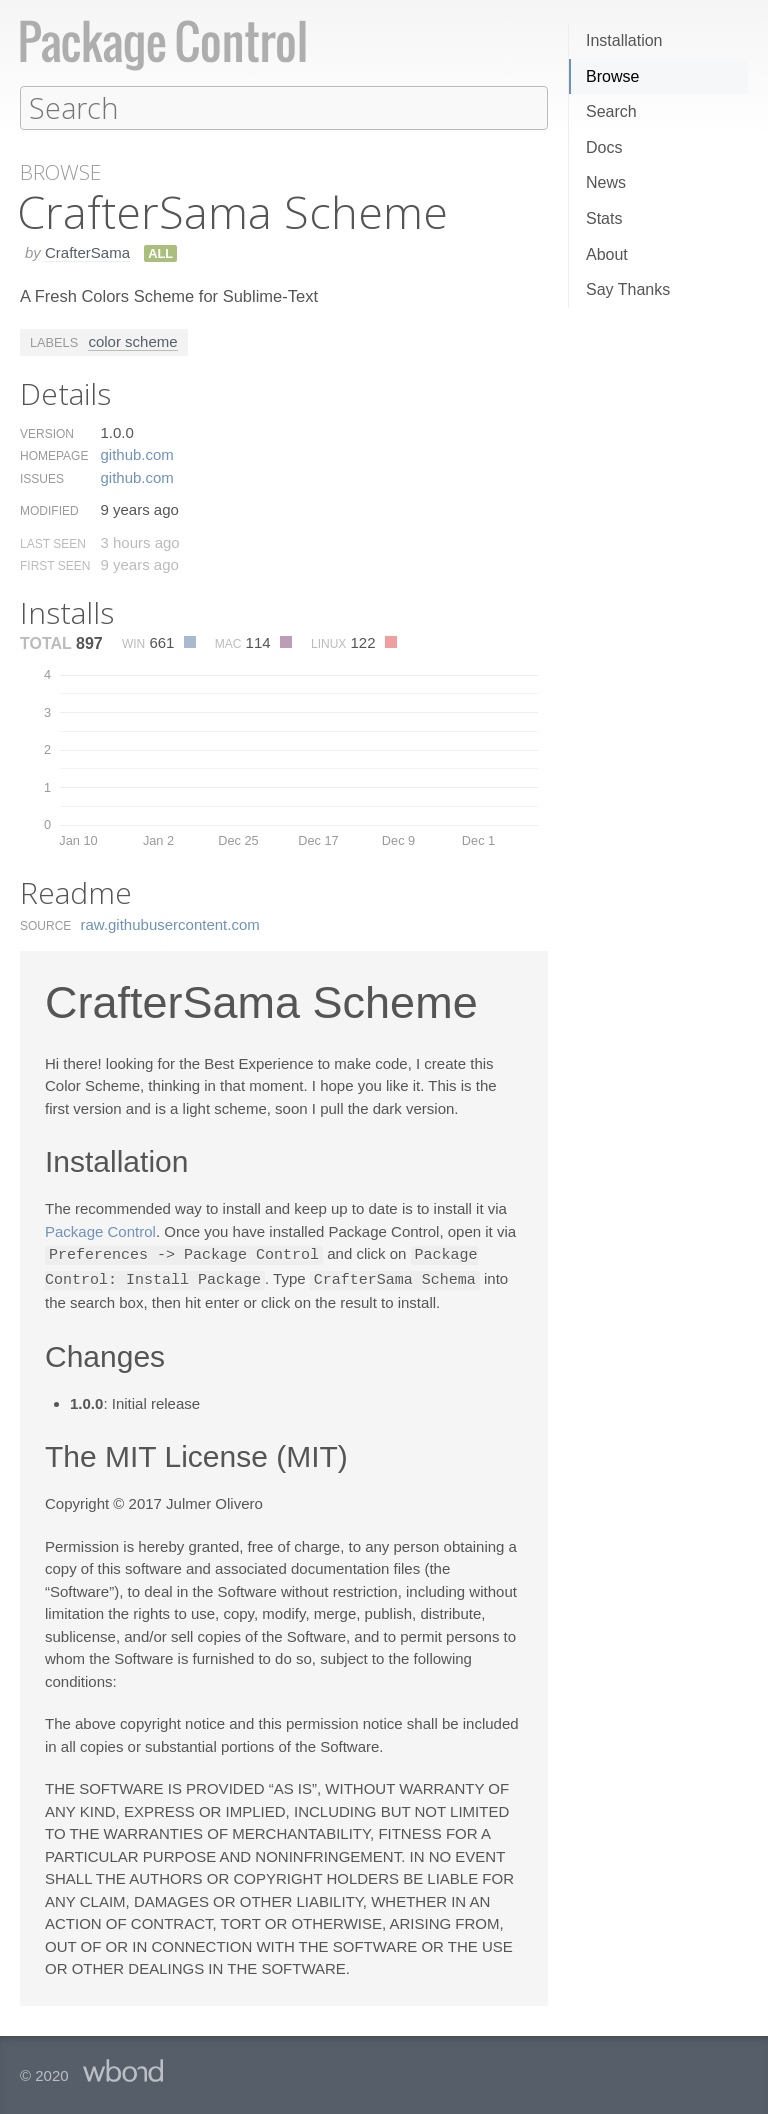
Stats (604, 218)
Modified (49, 510)
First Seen (55, 565)
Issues (42, 478)
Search (611, 111)
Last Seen (53, 543)
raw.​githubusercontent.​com (170, 923)
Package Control (100, 1230)
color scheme (132, 340)
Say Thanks (628, 289)
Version (47, 433)
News (606, 182)
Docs (604, 147)
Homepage (54, 455)
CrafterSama (87, 251)
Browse (612, 76)
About (607, 254)
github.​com (136, 453)
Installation (624, 40)
